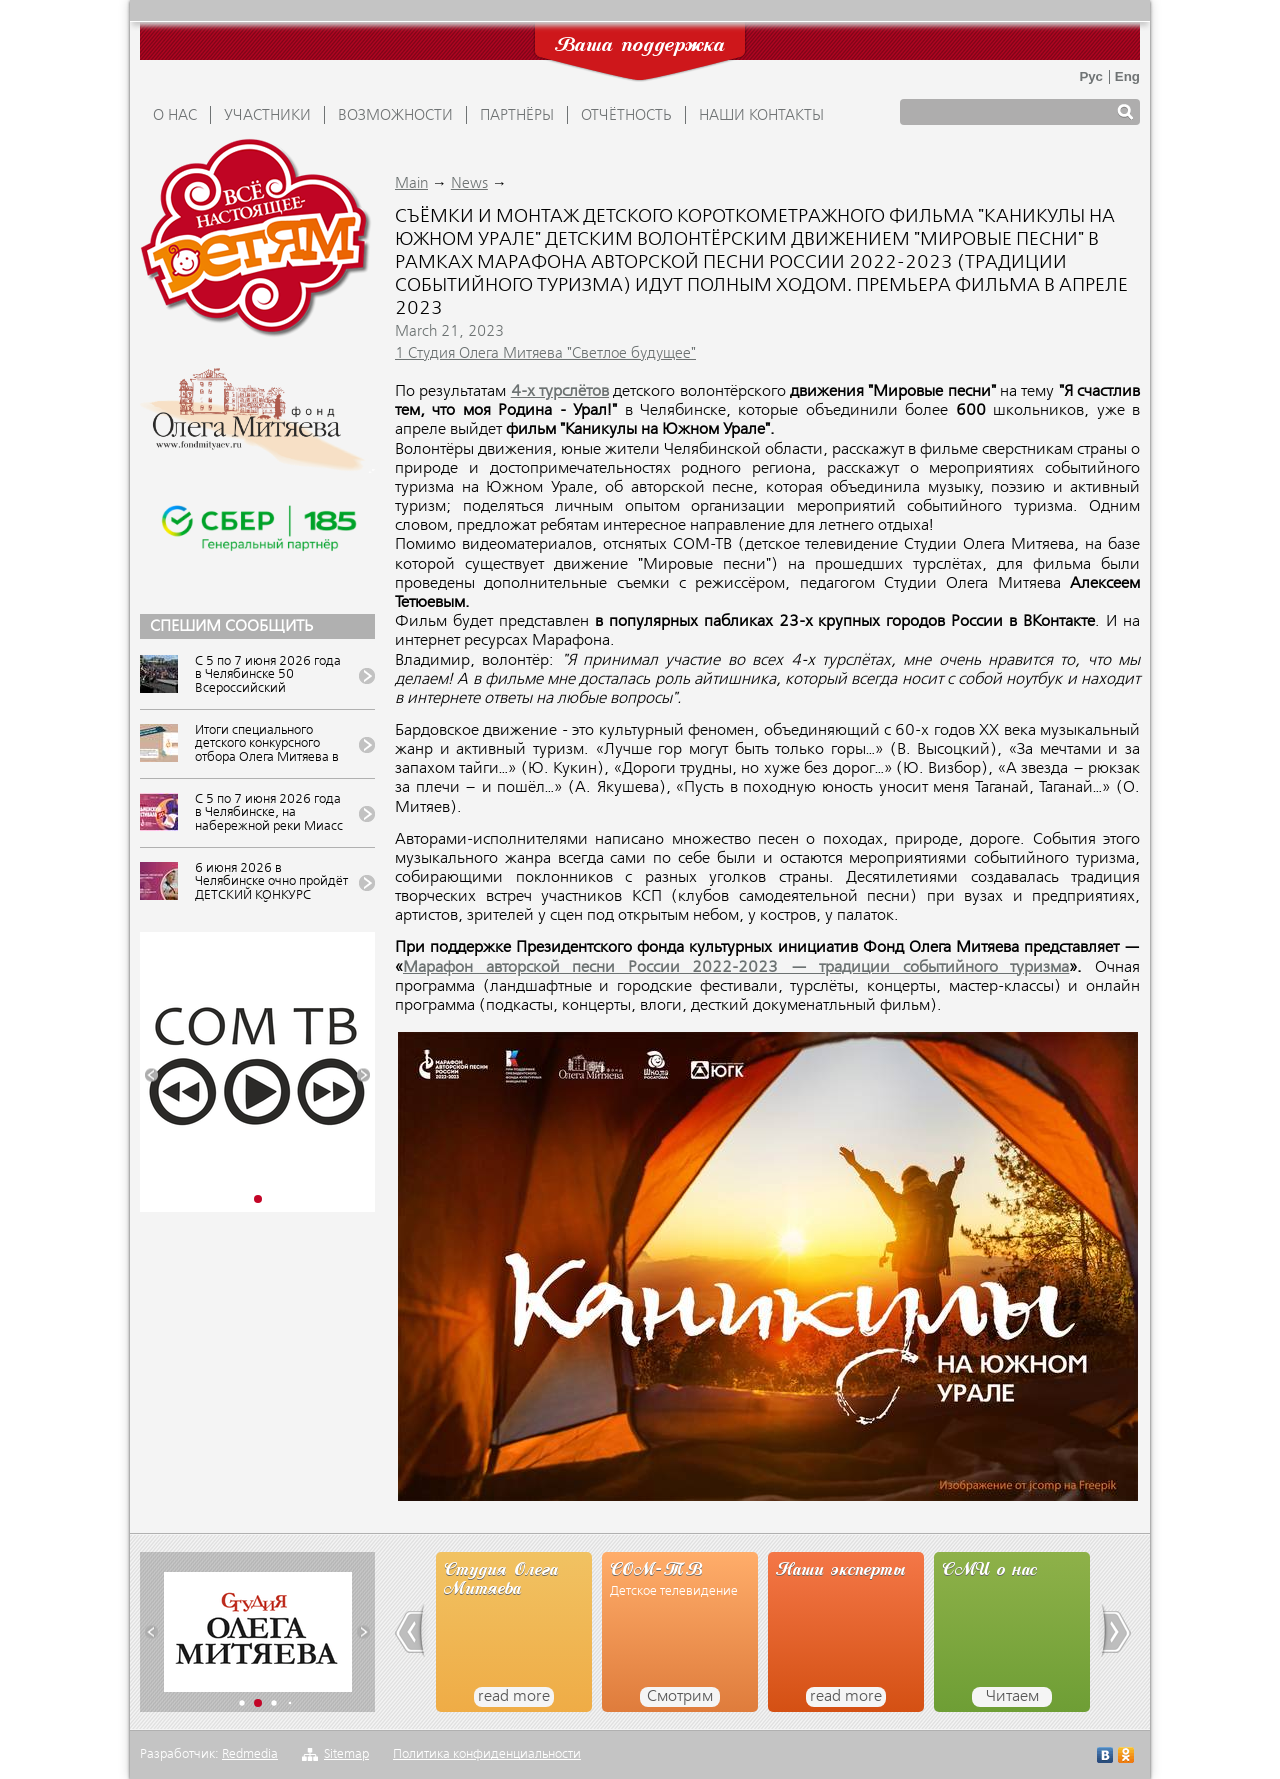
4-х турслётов (560, 392)
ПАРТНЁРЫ (517, 116)
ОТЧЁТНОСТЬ (626, 116)
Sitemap (346, 1754)
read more (514, 1697)
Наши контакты (761, 116)
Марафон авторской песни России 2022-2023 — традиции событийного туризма (736, 968)
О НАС (175, 116)
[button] (151, 1075)
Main (411, 184)
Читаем (1012, 1697)
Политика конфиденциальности (487, 1754)
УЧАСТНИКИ (267, 116)
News (469, 184)
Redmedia (250, 1754)
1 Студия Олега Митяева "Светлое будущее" (545, 354)
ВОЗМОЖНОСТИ (395, 116)
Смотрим (680, 1697)
